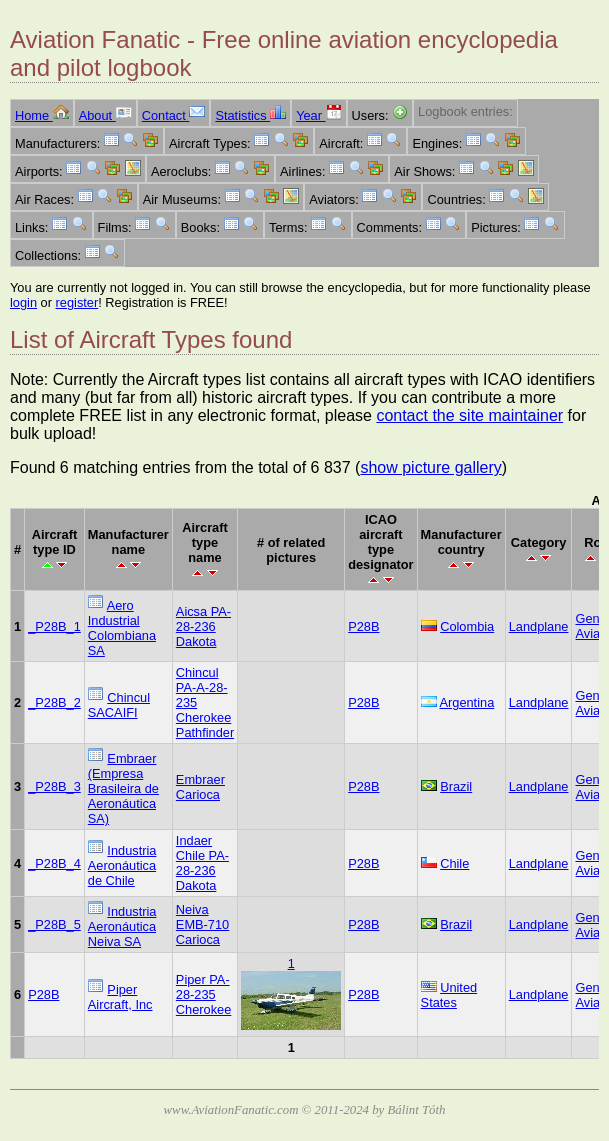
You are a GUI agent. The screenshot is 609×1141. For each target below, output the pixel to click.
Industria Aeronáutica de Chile (122, 865)
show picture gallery (430, 467)
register (77, 302)
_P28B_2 (54, 702)
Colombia (467, 626)
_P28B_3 (54, 786)
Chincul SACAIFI (119, 705)
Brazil (456, 786)
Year (318, 115)
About (105, 115)
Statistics (250, 115)
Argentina (466, 702)
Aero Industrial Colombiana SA (122, 628)
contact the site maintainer (469, 415)
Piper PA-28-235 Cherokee (204, 994)
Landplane (539, 626)
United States (449, 995)
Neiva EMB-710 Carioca (202, 924)
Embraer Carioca (200, 787)
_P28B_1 (54, 626)
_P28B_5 (54, 924)
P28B (363, 626)
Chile (454, 863)
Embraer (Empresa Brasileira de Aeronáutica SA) (123, 788)
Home (42, 115)
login (23, 302)
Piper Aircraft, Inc (120, 997)
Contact (174, 115)
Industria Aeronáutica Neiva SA (122, 926)
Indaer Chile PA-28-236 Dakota (202, 863)
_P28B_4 (54, 863)
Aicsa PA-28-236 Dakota (203, 626)
